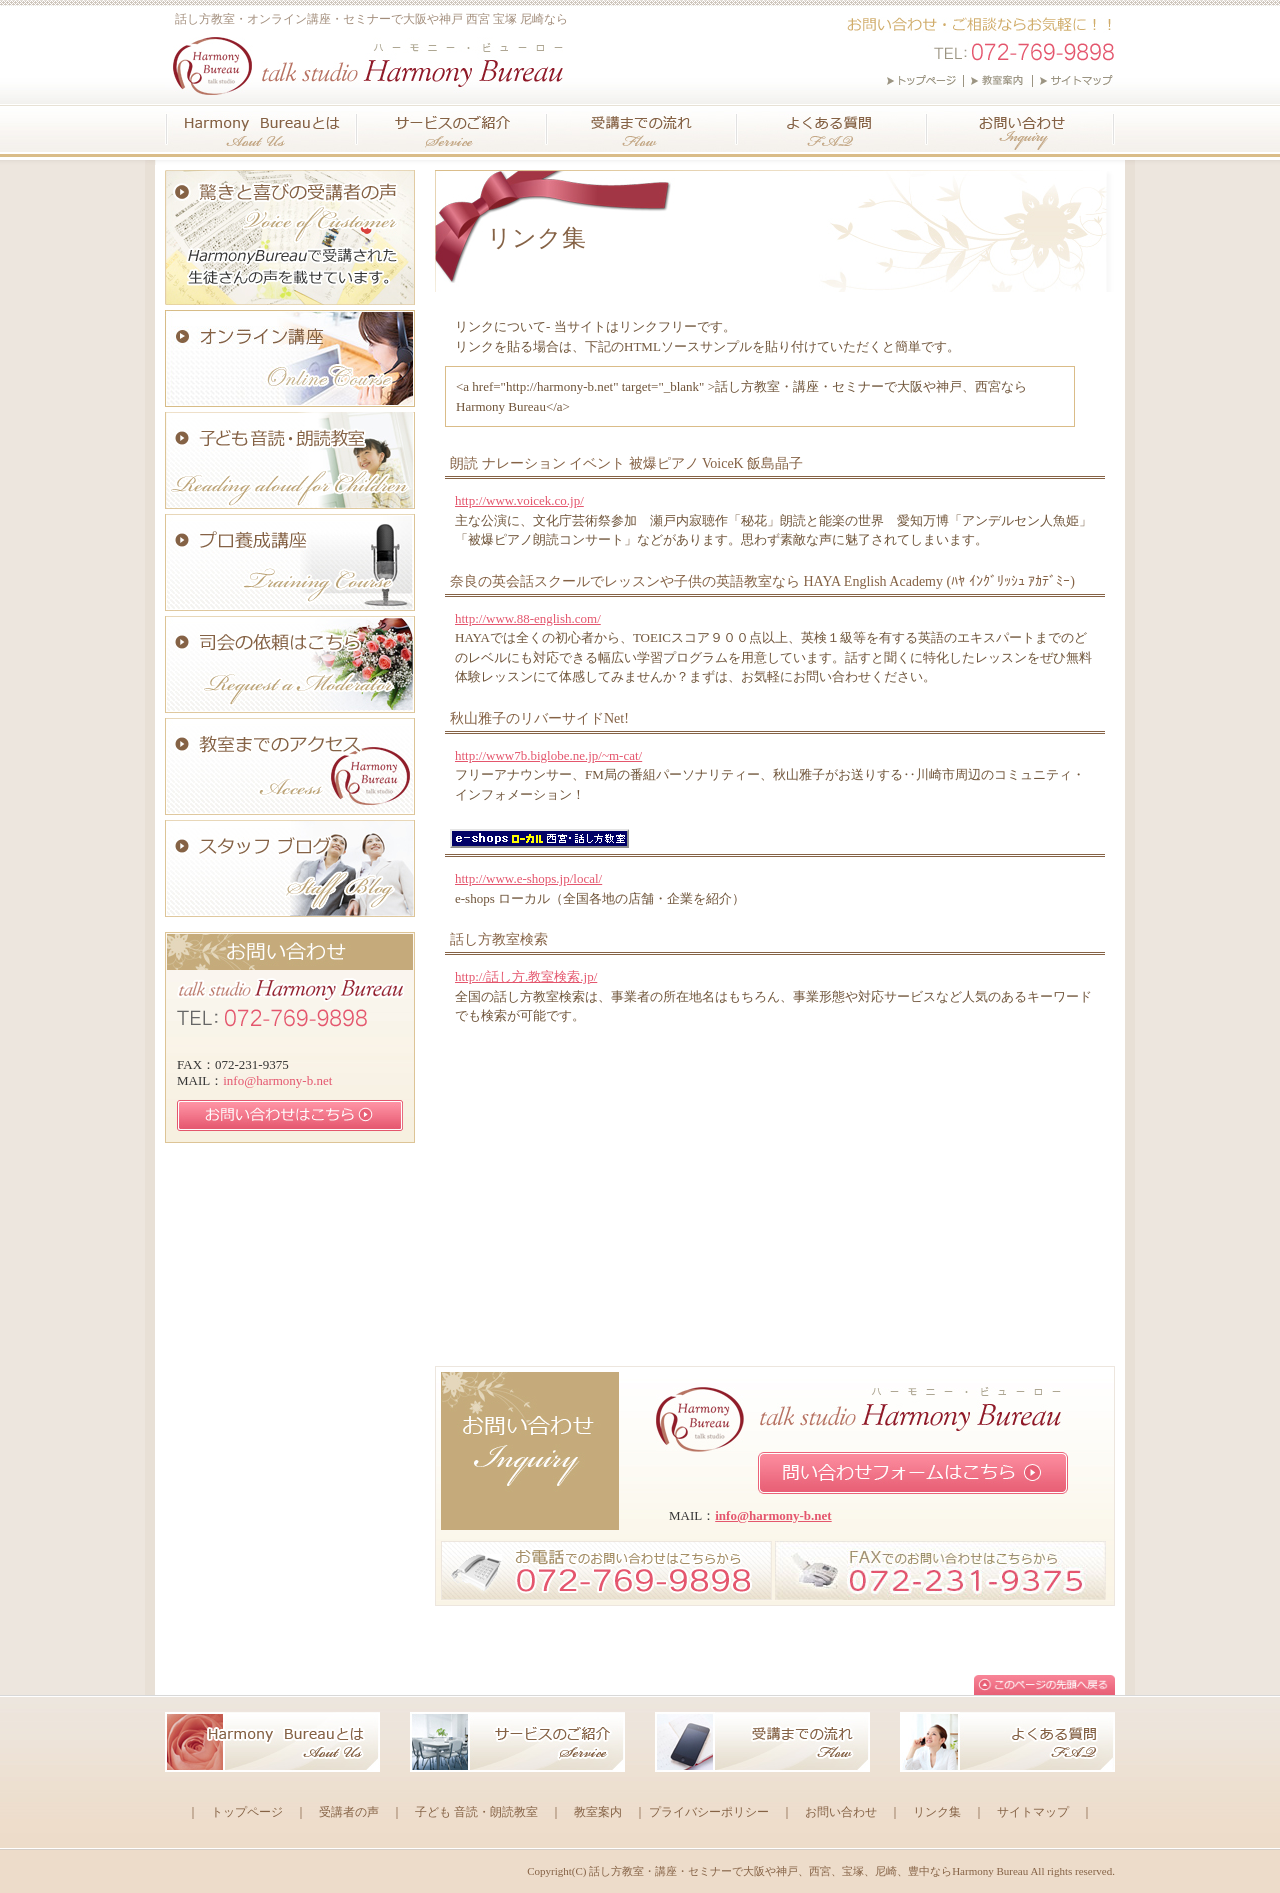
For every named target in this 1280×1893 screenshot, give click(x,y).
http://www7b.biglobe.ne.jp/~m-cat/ (548, 755)
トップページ (247, 1812)
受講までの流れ (643, 129)
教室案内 (598, 1812)
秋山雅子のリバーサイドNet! (539, 718)
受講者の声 (349, 1812)
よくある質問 (833, 129)
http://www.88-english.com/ (528, 618)
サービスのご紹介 (453, 129)
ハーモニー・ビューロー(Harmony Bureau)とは (261, 129)
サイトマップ (1033, 1812)
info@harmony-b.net (773, 1515)
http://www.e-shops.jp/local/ (528, 878)
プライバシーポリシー (709, 1812)
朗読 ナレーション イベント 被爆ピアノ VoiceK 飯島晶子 (626, 463)
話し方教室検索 (499, 939)
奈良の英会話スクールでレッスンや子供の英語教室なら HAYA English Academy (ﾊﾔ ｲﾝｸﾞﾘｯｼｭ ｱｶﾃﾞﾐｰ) (762, 581)
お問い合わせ (1021, 129)
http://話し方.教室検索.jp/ (526, 976)
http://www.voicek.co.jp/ (519, 500)
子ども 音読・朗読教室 (476, 1812)
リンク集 (937, 1812)
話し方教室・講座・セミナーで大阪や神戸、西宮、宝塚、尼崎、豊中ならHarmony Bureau (808, 1871)
